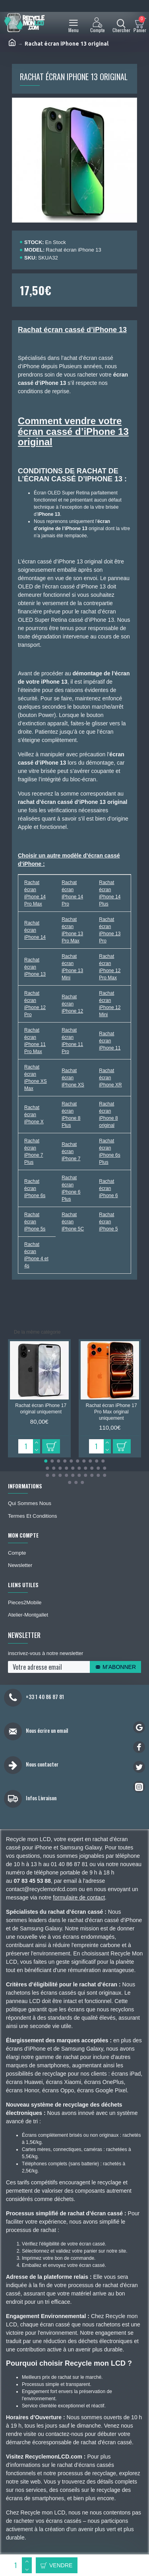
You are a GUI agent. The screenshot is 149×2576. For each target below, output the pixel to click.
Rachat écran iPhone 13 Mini (72, 967)
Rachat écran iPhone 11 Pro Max (35, 1040)
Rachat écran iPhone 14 (35, 930)
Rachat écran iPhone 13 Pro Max (72, 930)
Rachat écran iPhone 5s (34, 1222)
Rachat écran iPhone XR (110, 1078)
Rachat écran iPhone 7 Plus (33, 1151)
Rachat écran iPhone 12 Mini (109, 1003)
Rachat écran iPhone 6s (34, 1188)
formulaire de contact (79, 1897)
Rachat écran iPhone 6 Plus (71, 1188)
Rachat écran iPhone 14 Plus (109, 893)
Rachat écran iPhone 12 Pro (35, 1003)
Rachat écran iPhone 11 (109, 1041)
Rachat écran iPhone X (34, 1115)
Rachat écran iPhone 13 (35, 967)
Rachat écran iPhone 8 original (108, 1114)
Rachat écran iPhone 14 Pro (72, 893)
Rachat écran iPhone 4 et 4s (36, 1255)
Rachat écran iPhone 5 (108, 1222)
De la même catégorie (37, 1332)
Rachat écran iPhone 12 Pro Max (109, 967)
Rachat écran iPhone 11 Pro (72, 1040)
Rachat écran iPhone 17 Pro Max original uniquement (111, 1412)
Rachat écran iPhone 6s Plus (109, 1151)
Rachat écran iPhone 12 (72, 1004)
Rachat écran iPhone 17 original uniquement (40, 1409)
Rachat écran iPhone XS (73, 1078)
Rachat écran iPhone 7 (71, 1151)
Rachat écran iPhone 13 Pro (109, 930)
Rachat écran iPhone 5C (73, 1222)
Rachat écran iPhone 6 (108, 1188)
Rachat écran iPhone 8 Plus (71, 1114)
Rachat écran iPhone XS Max (35, 1077)
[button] (46, 1461)
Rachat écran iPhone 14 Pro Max (35, 893)
